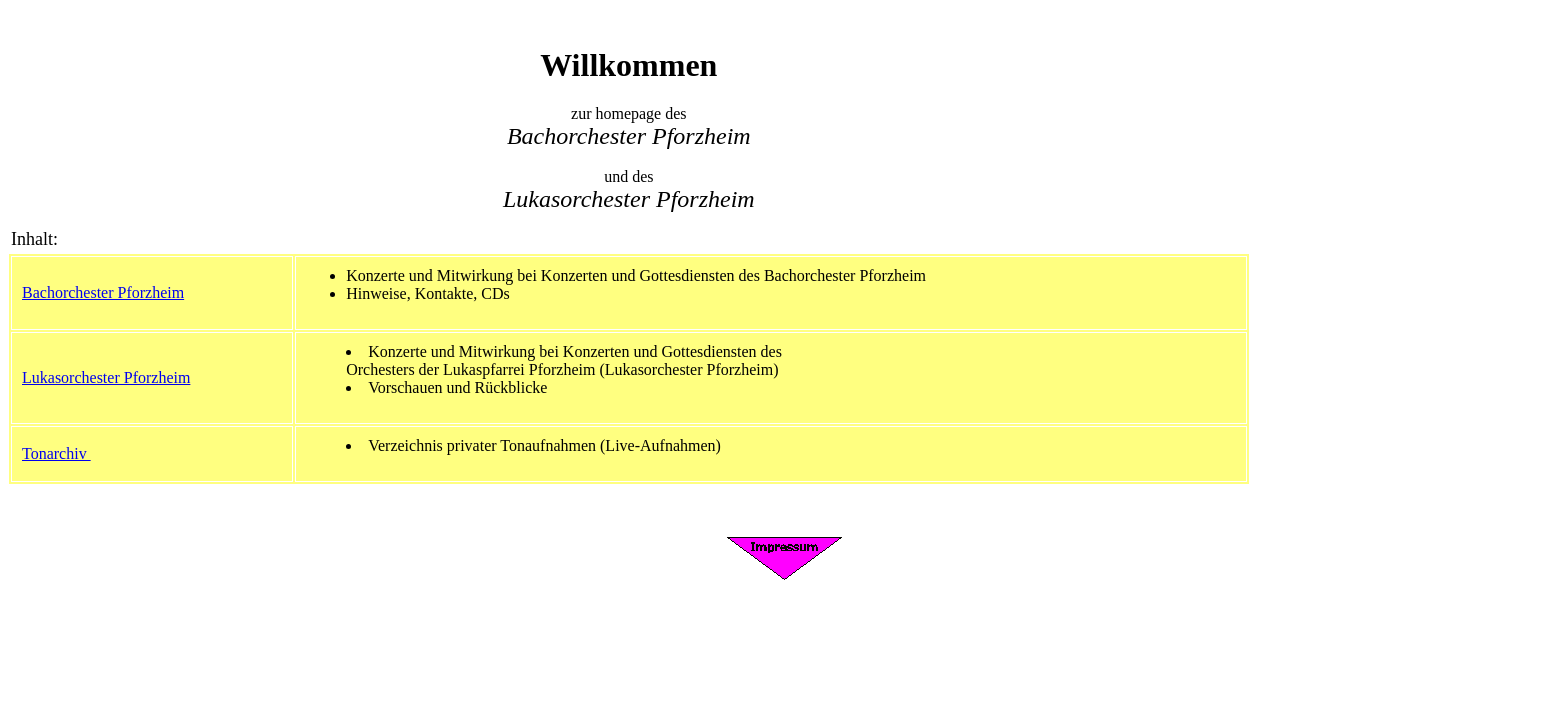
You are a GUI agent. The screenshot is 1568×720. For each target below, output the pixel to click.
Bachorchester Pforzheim (103, 292)
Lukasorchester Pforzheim (106, 377)
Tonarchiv (56, 453)
